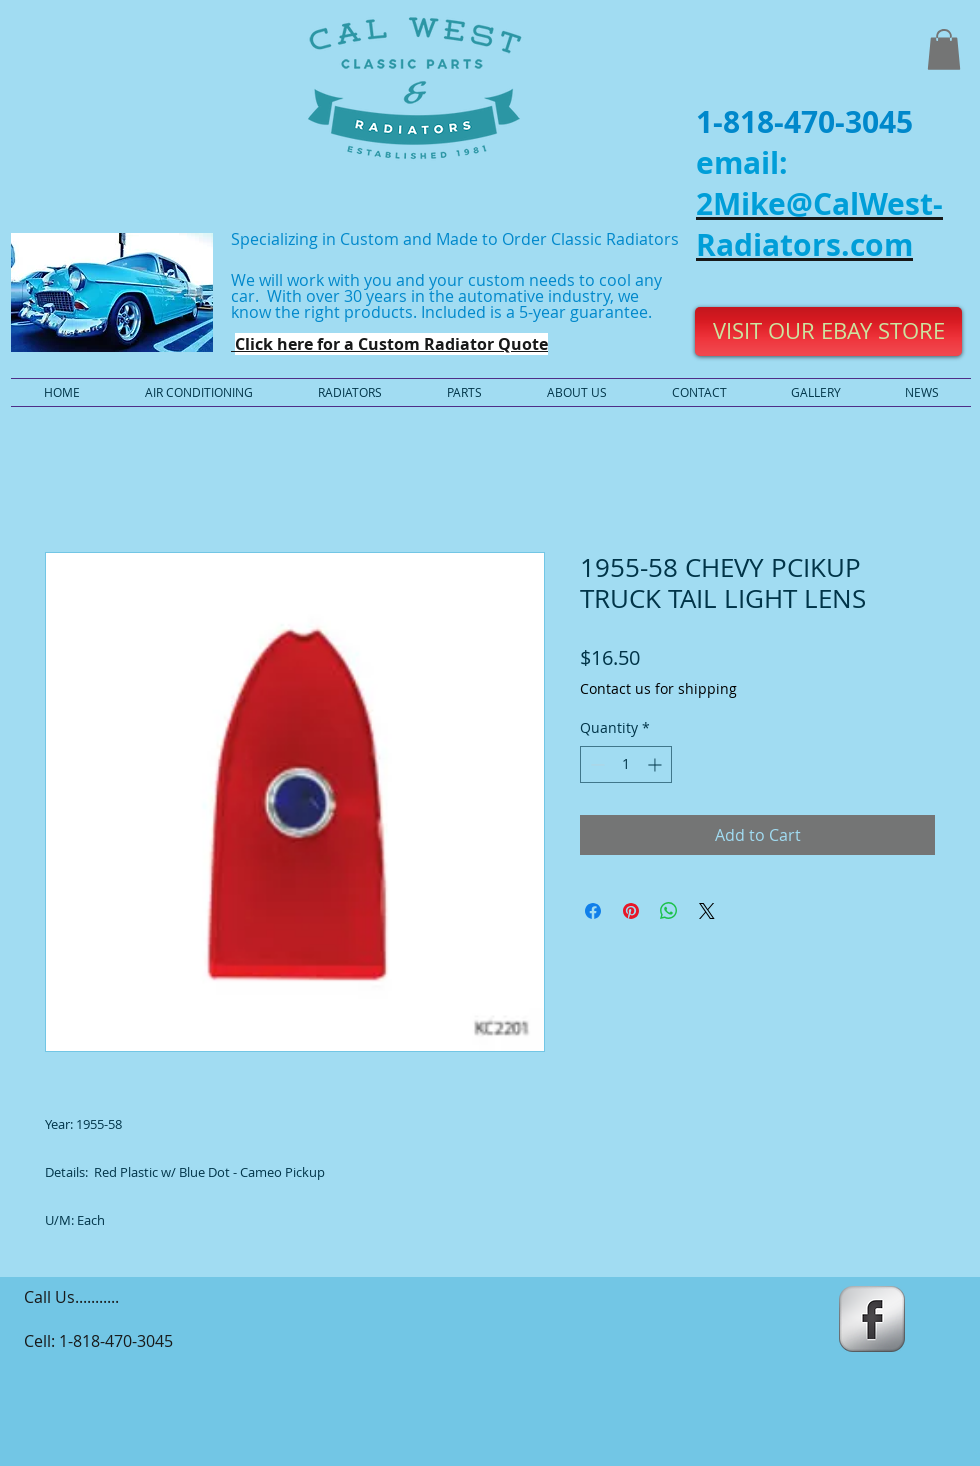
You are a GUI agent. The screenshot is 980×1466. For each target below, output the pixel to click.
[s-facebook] (872, 1319)
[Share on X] (707, 911)
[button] (944, 49)
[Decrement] (595, 764)
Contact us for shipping (658, 688)
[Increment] (656, 764)
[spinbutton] (626, 764)
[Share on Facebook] (593, 911)
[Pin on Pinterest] (631, 911)
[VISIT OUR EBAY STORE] (828, 331)
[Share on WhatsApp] (669, 911)
